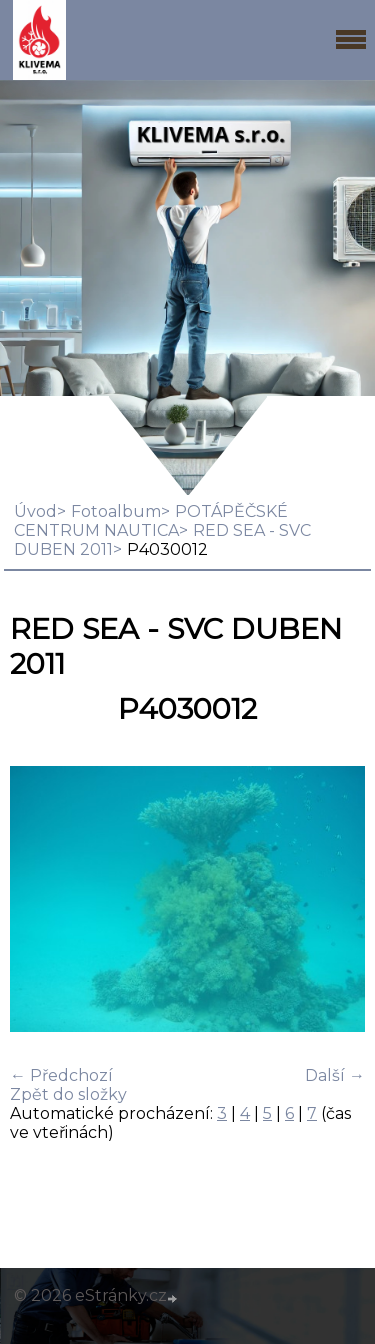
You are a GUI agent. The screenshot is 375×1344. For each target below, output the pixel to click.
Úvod (35, 511)
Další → (335, 1075)
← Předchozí (61, 1075)
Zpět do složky (68, 1094)
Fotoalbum (116, 511)
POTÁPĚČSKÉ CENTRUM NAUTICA (151, 521)
